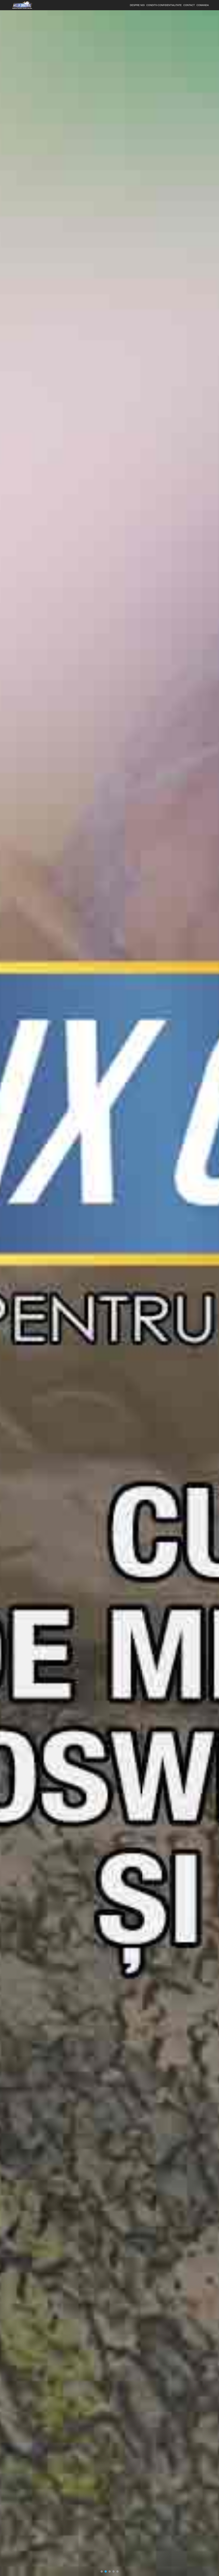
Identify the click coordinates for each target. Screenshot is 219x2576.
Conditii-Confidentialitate (164, 5)
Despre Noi (137, 5)
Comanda (202, 5)
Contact (189, 5)
